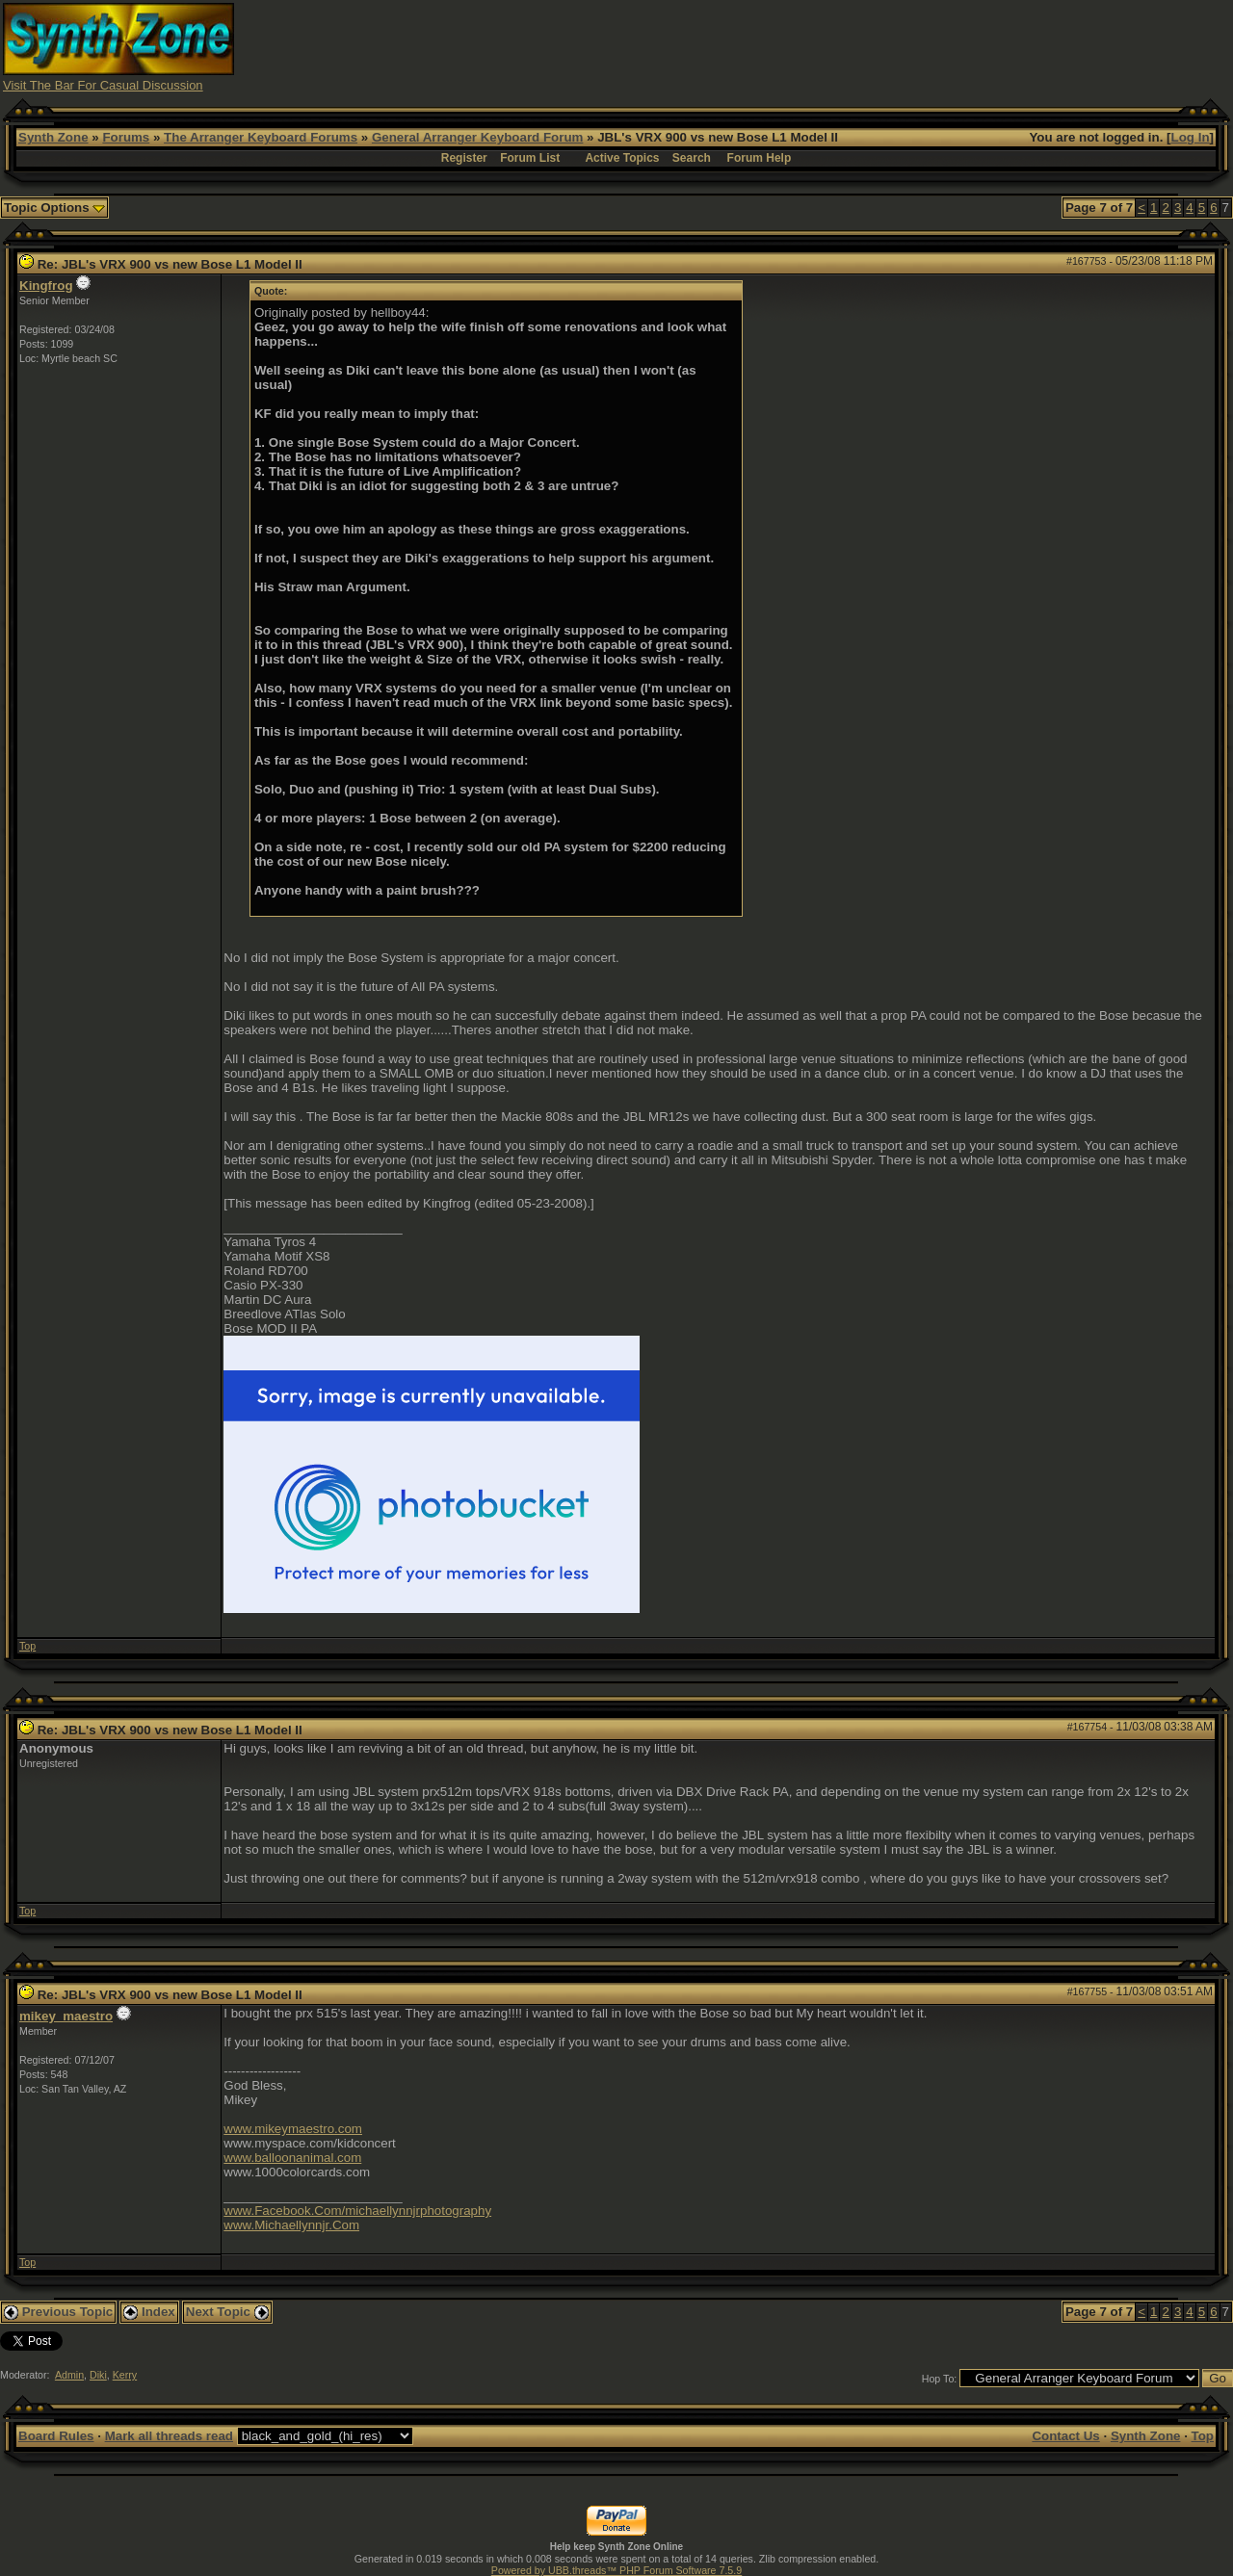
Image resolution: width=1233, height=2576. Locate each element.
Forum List (530, 158)
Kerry (125, 2375)
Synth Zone (53, 137)
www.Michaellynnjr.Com (291, 2225)
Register (464, 158)
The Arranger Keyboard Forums (260, 137)
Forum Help (759, 158)
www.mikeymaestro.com (292, 2128)
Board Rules (56, 2436)
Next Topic (227, 2311)
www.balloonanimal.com (292, 2157)
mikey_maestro (66, 2016)
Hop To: (940, 2378)
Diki (98, 2375)
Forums (125, 137)
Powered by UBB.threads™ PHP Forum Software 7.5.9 (616, 2570)
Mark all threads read (169, 2436)
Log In (1190, 137)
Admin (69, 2375)
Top (27, 1646)
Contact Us (1065, 2436)
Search (691, 158)
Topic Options (54, 207)
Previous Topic (58, 2311)
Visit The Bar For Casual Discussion (103, 85)
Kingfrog (46, 285)
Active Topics (622, 158)
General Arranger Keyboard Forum (477, 137)
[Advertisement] (879, 46)
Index (149, 2311)
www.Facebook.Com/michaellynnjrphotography (357, 2210)
